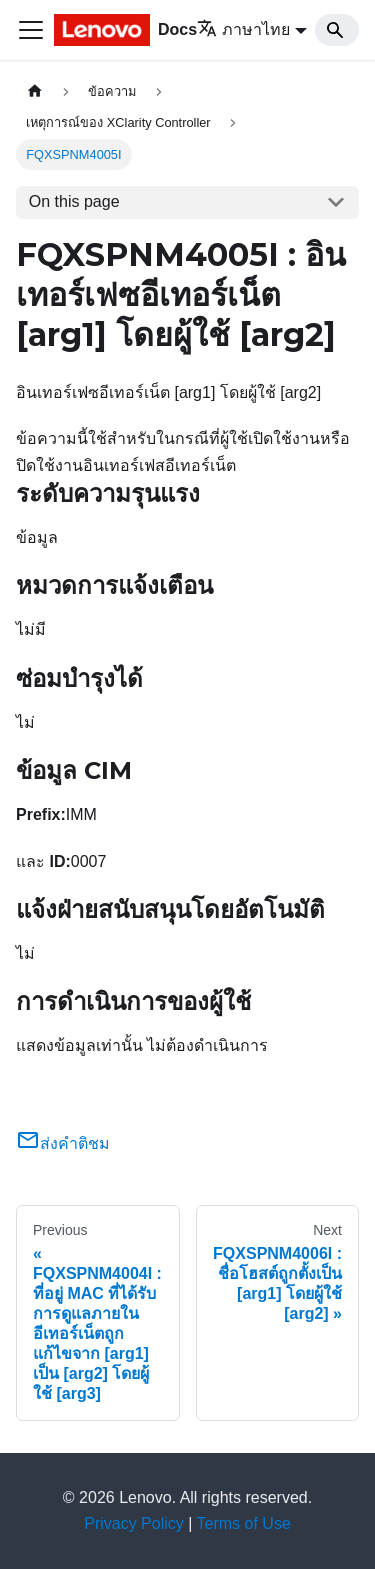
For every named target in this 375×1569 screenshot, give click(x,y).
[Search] (337, 30)
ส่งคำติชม (63, 1143)
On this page (74, 201)
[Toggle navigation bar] (31, 30)
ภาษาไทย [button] (243, 29)
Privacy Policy (134, 1523)
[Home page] (35, 91)
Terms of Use (244, 1523)
